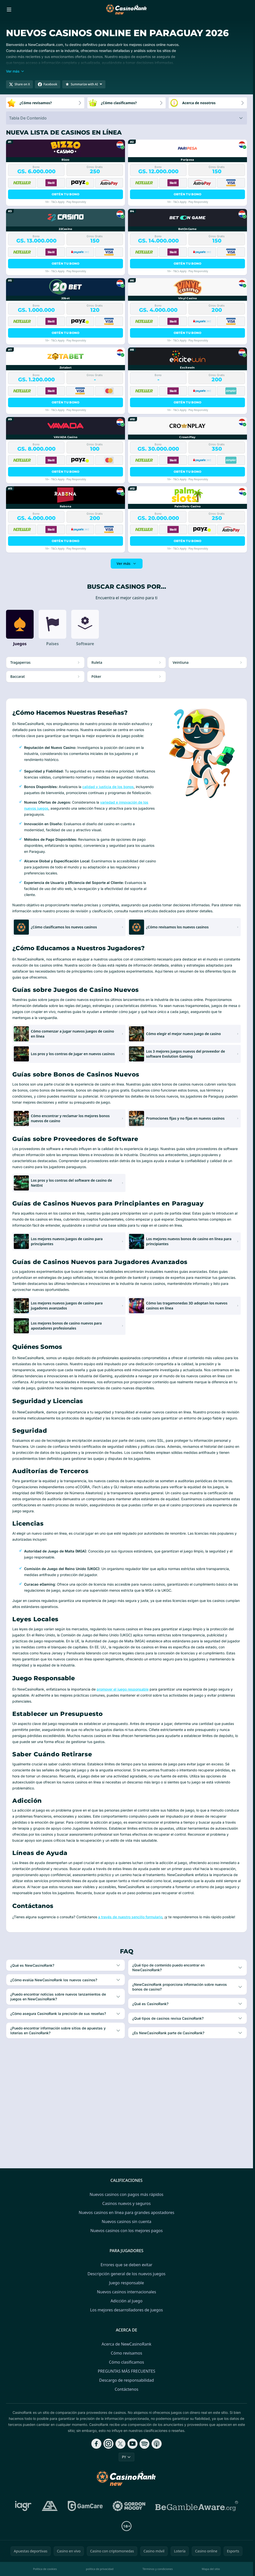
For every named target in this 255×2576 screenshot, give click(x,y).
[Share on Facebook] (47, 84)
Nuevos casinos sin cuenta (126, 2221)
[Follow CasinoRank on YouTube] (133, 2444)
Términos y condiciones (158, 2569)
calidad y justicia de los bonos (108, 787)
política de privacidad (99, 2569)
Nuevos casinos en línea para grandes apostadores (126, 2212)
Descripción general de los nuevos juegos (126, 2274)
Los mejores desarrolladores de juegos (126, 2310)
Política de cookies (45, 2569)
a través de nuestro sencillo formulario (130, 1917)
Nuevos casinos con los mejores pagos (126, 2230)
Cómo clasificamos (126, 2362)
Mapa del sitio (211, 2569)
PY (126, 2456)
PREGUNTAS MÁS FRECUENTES (126, 2371)
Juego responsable (126, 2283)
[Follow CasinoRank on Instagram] (108, 2444)
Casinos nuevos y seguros (126, 2203)
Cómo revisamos (126, 2353)
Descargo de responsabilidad (126, 2380)
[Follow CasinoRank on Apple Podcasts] (157, 2444)
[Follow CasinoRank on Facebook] (96, 2444)
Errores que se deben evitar (126, 2264)
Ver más (127, 563)
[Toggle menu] (9, 10)
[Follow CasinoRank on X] (120, 2444)
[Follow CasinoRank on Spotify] (145, 2444)
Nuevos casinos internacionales (126, 2292)
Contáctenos (126, 2389)
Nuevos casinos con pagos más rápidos (126, 2194)
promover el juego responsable (123, 1689)
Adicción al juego (126, 2301)
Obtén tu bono (66, 194)
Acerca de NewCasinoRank (126, 2344)
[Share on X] (19, 84)
